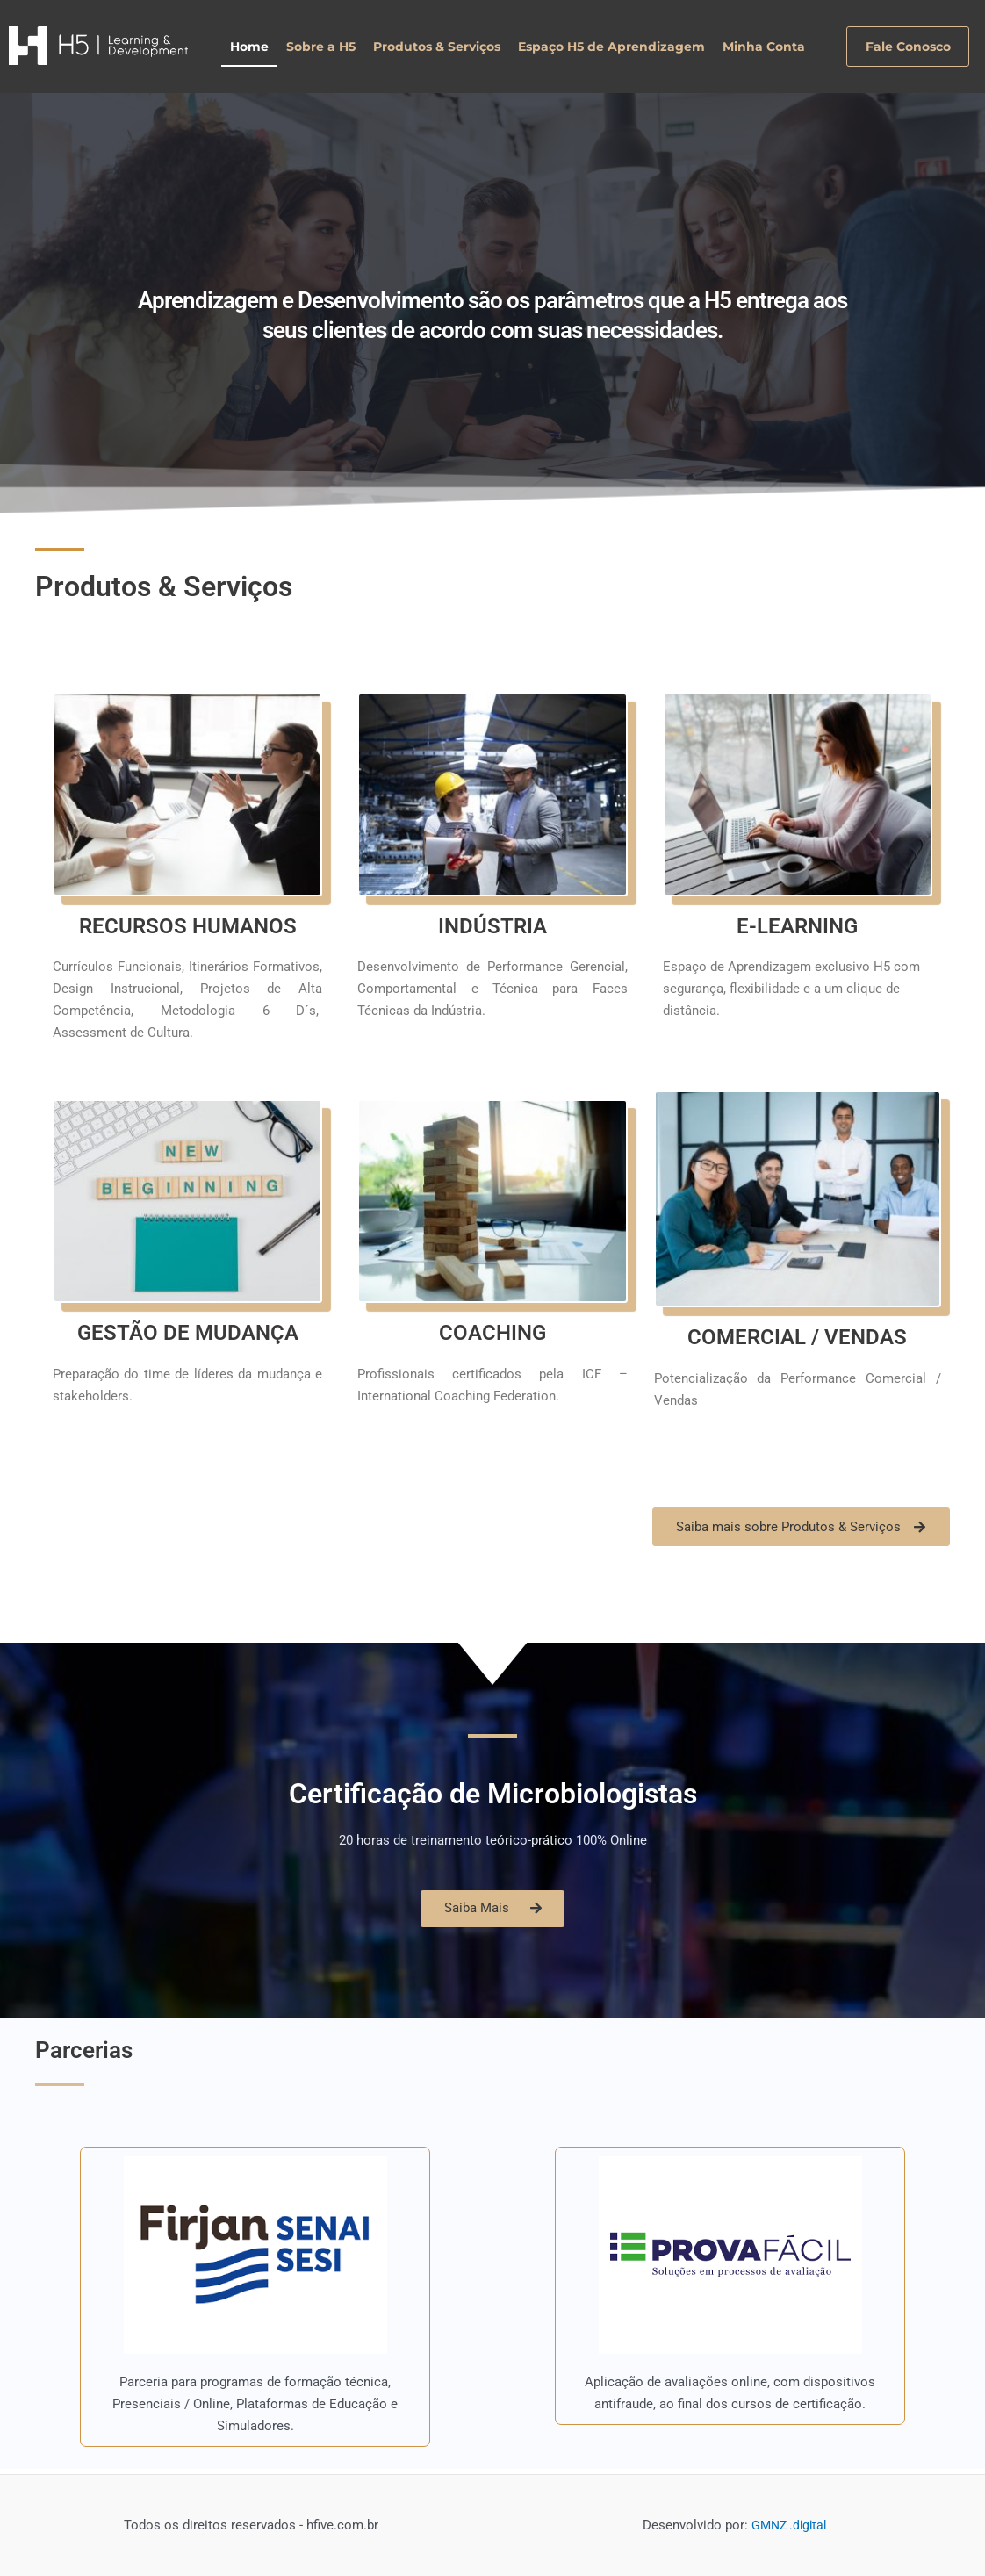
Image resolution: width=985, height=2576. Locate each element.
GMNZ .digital (789, 2526)
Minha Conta (764, 46)
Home (249, 46)
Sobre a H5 (321, 46)
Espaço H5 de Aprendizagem (611, 46)
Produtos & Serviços (436, 46)
